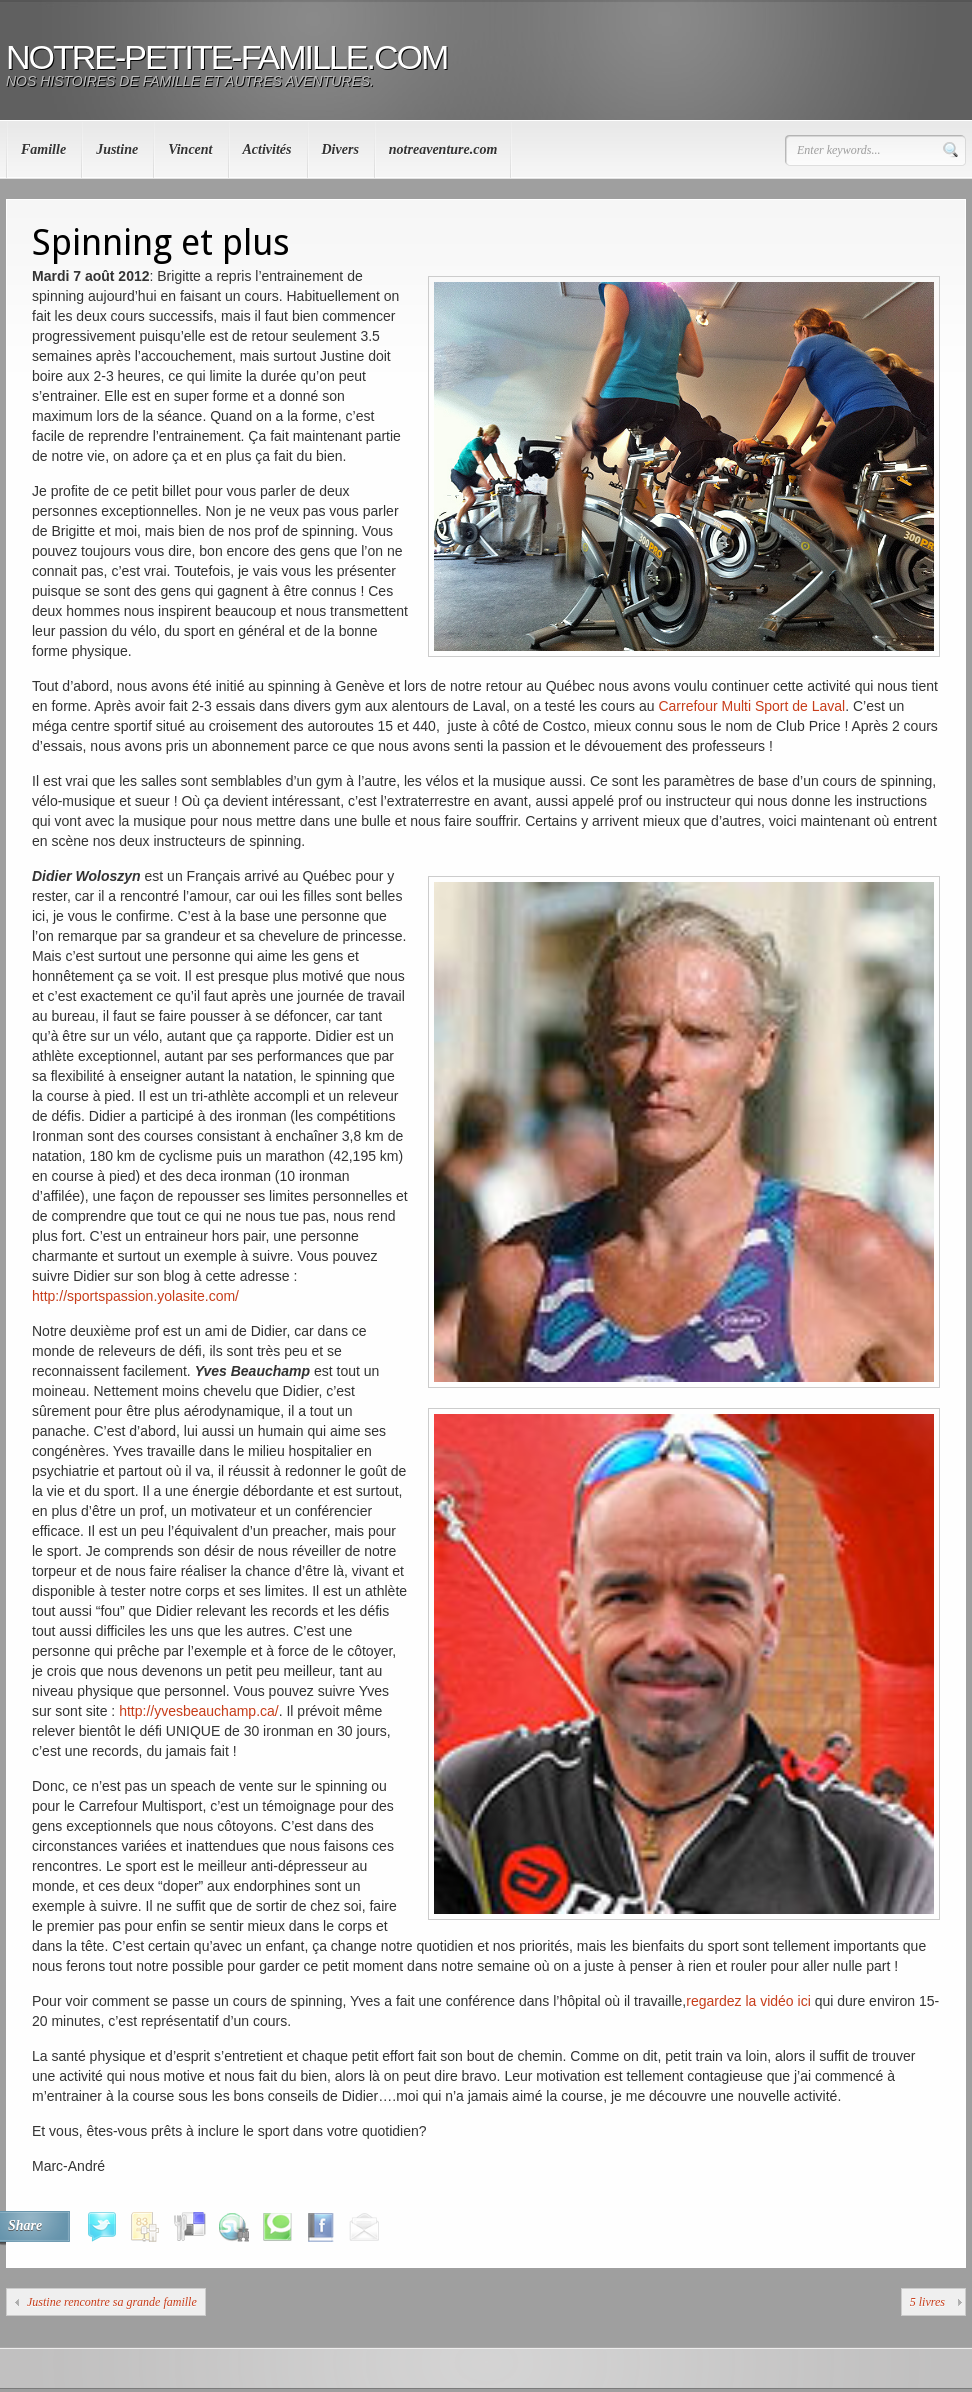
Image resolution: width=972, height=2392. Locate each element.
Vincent (190, 149)
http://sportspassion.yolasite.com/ (135, 1296)
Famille (43, 149)
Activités (267, 149)
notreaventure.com (443, 149)
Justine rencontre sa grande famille (112, 2302)
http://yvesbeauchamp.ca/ (199, 1711)
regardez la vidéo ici (748, 2001)
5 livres (927, 2302)
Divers (340, 149)
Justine (117, 149)
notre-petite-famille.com (226, 57)
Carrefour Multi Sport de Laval (751, 706)
